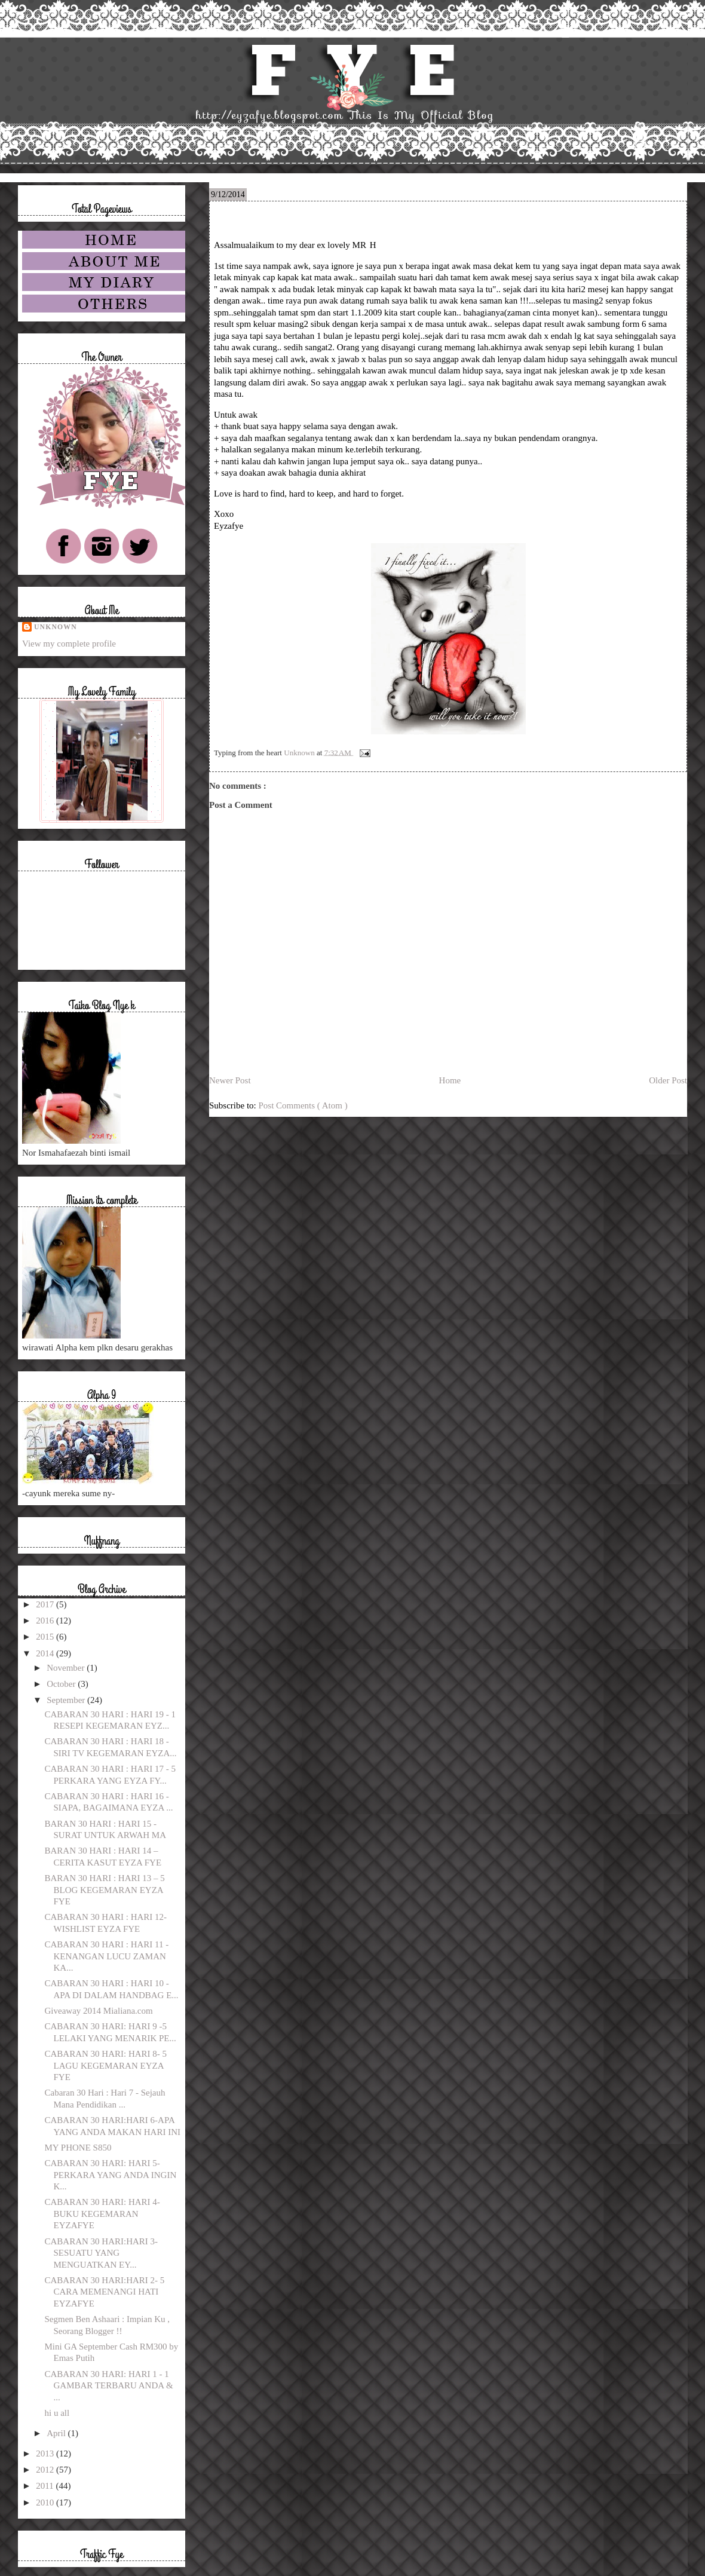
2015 (46, 1636)
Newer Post (230, 1080)
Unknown (55, 627)
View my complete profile (69, 643)
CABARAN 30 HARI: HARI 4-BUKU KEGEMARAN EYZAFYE (102, 2213)
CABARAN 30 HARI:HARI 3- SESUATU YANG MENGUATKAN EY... (101, 2253)
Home (450, 1080)
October (62, 1684)
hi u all (57, 2413)
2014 (46, 1653)
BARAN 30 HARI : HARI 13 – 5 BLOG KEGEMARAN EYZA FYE (105, 1889)
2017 (46, 1604)
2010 (46, 2502)
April (57, 2433)
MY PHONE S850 (78, 2147)
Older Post (668, 1080)
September (67, 1700)
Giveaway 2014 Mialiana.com (99, 2011)
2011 (46, 2486)
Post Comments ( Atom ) (303, 1105)
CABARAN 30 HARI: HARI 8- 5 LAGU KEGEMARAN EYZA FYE (106, 2065)
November (67, 1668)
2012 (46, 2469)
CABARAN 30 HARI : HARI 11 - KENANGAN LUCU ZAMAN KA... (107, 1956)
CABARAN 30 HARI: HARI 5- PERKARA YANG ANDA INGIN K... (111, 2174)
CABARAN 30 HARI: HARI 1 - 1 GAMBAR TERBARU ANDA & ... (109, 2385)
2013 (46, 2453)
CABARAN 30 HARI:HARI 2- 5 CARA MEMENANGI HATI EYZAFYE (105, 2291)
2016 (46, 1620)
